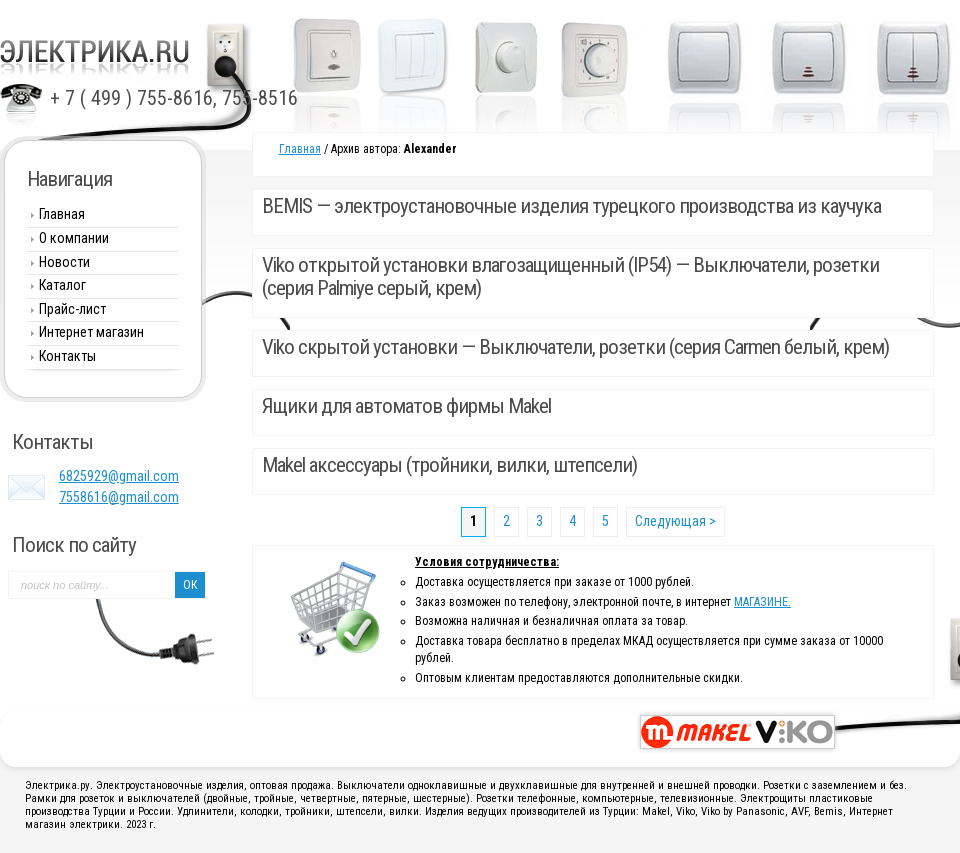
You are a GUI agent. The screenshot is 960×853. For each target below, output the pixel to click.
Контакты (67, 356)
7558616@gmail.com (119, 497)
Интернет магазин (91, 332)
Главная (300, 149)
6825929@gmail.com (119, 476)
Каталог (62, 285)
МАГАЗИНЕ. (762, 602)
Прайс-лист (72, 309)
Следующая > (675, 521)
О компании (74, 238)
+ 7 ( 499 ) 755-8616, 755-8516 (174, 98)
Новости (64, 262)
